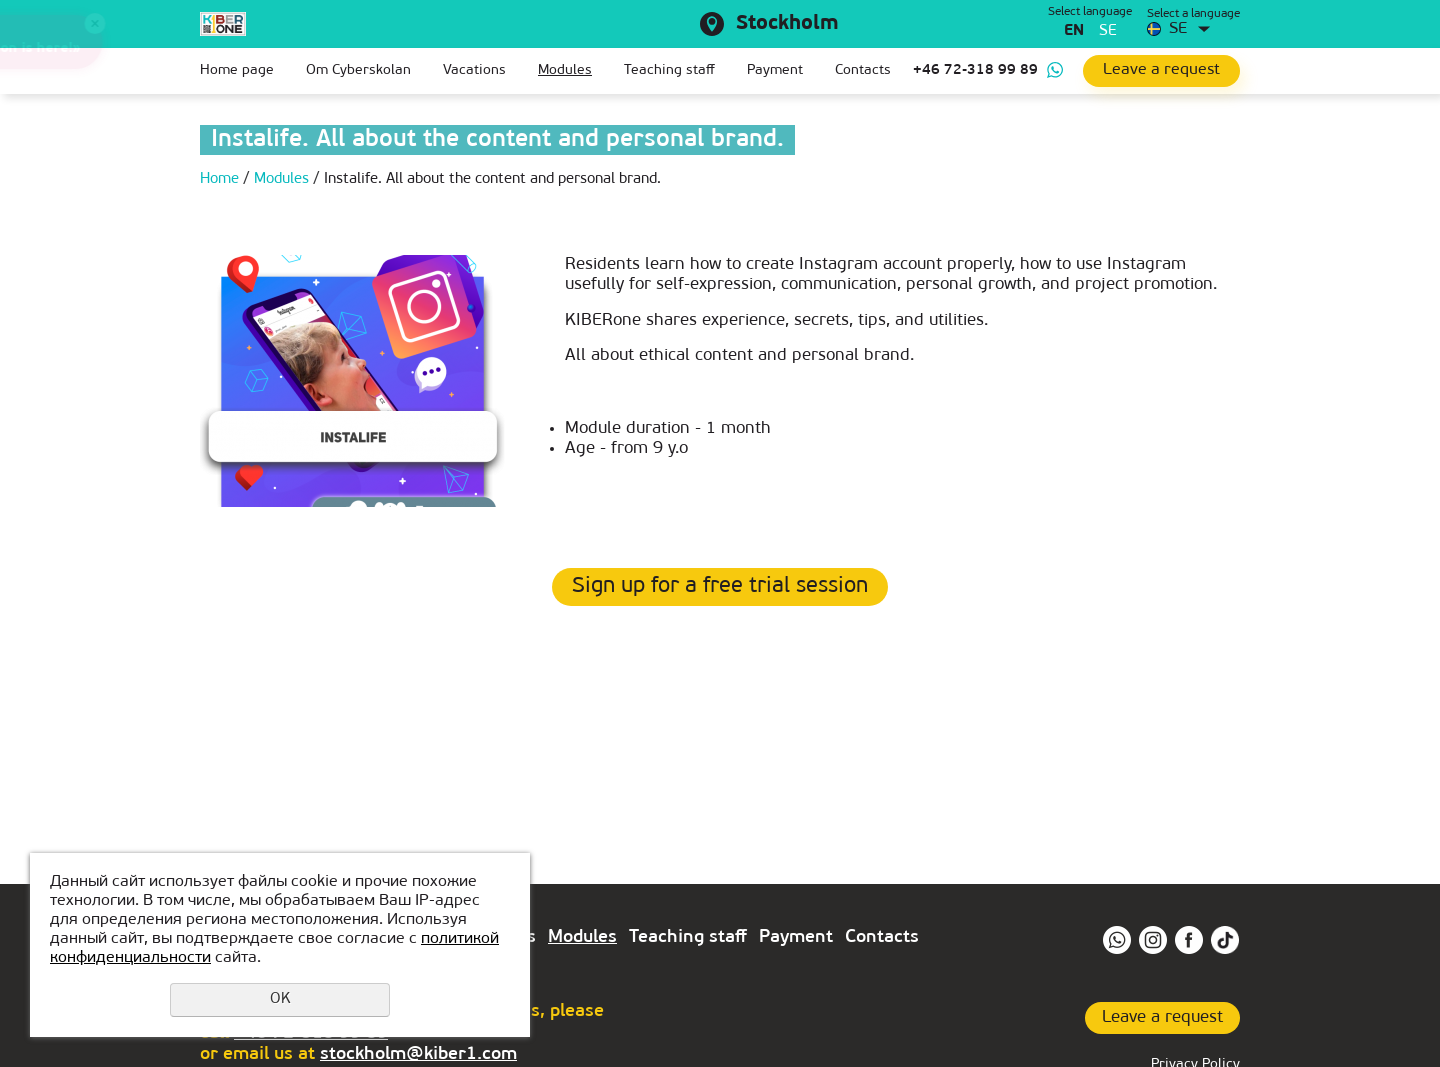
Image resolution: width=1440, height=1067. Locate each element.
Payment (775, 70)
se (1108, 31)
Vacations (474, 70)
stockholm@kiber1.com (418, 1054)
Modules (565, 70)
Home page (237, 70)
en (1074, 31)
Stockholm (787, 24)
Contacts (863, 70)
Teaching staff (669, 70)
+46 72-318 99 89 (975, 70)
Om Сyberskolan (358, 70)
